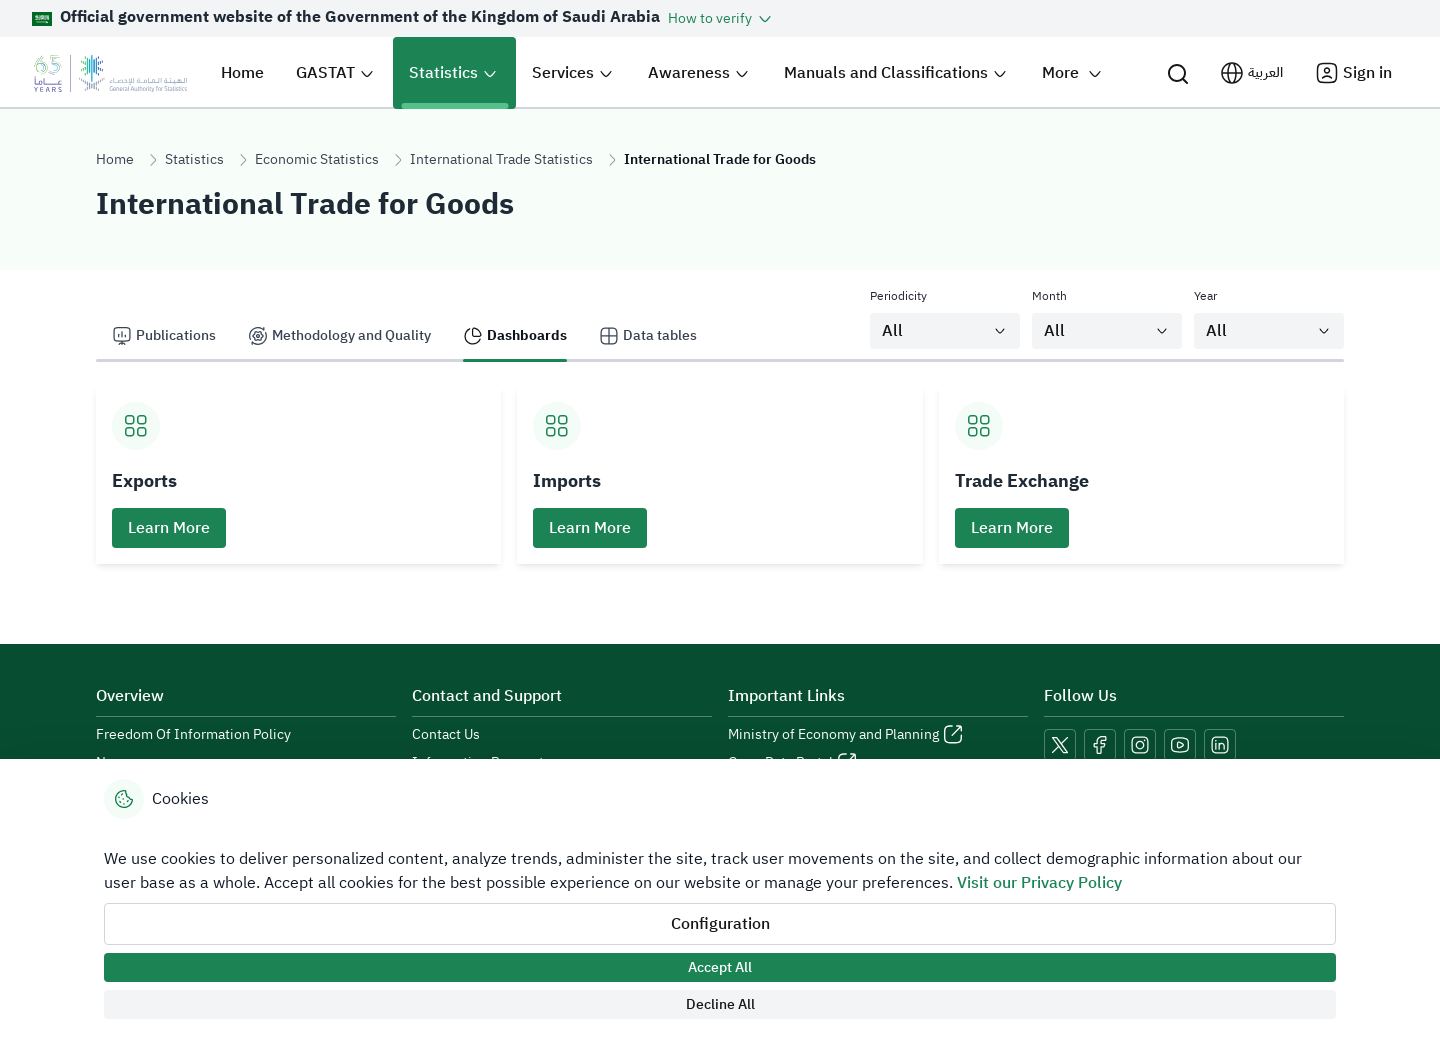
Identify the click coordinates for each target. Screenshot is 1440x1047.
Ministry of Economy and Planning (833, 735)
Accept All (720, 967)
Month (1049, 296)
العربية (1265, 72)
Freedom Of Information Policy (193, 735)
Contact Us (446, 735)
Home (115, 159)
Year (1205, 296)
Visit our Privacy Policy (1039, 883)
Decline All (720, 1004)
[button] (721, 18)
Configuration (720, 924)
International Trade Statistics (501, 159)
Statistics (194, 159)
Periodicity (898, 296)
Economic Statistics (317, 159)
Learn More (169, 528)
